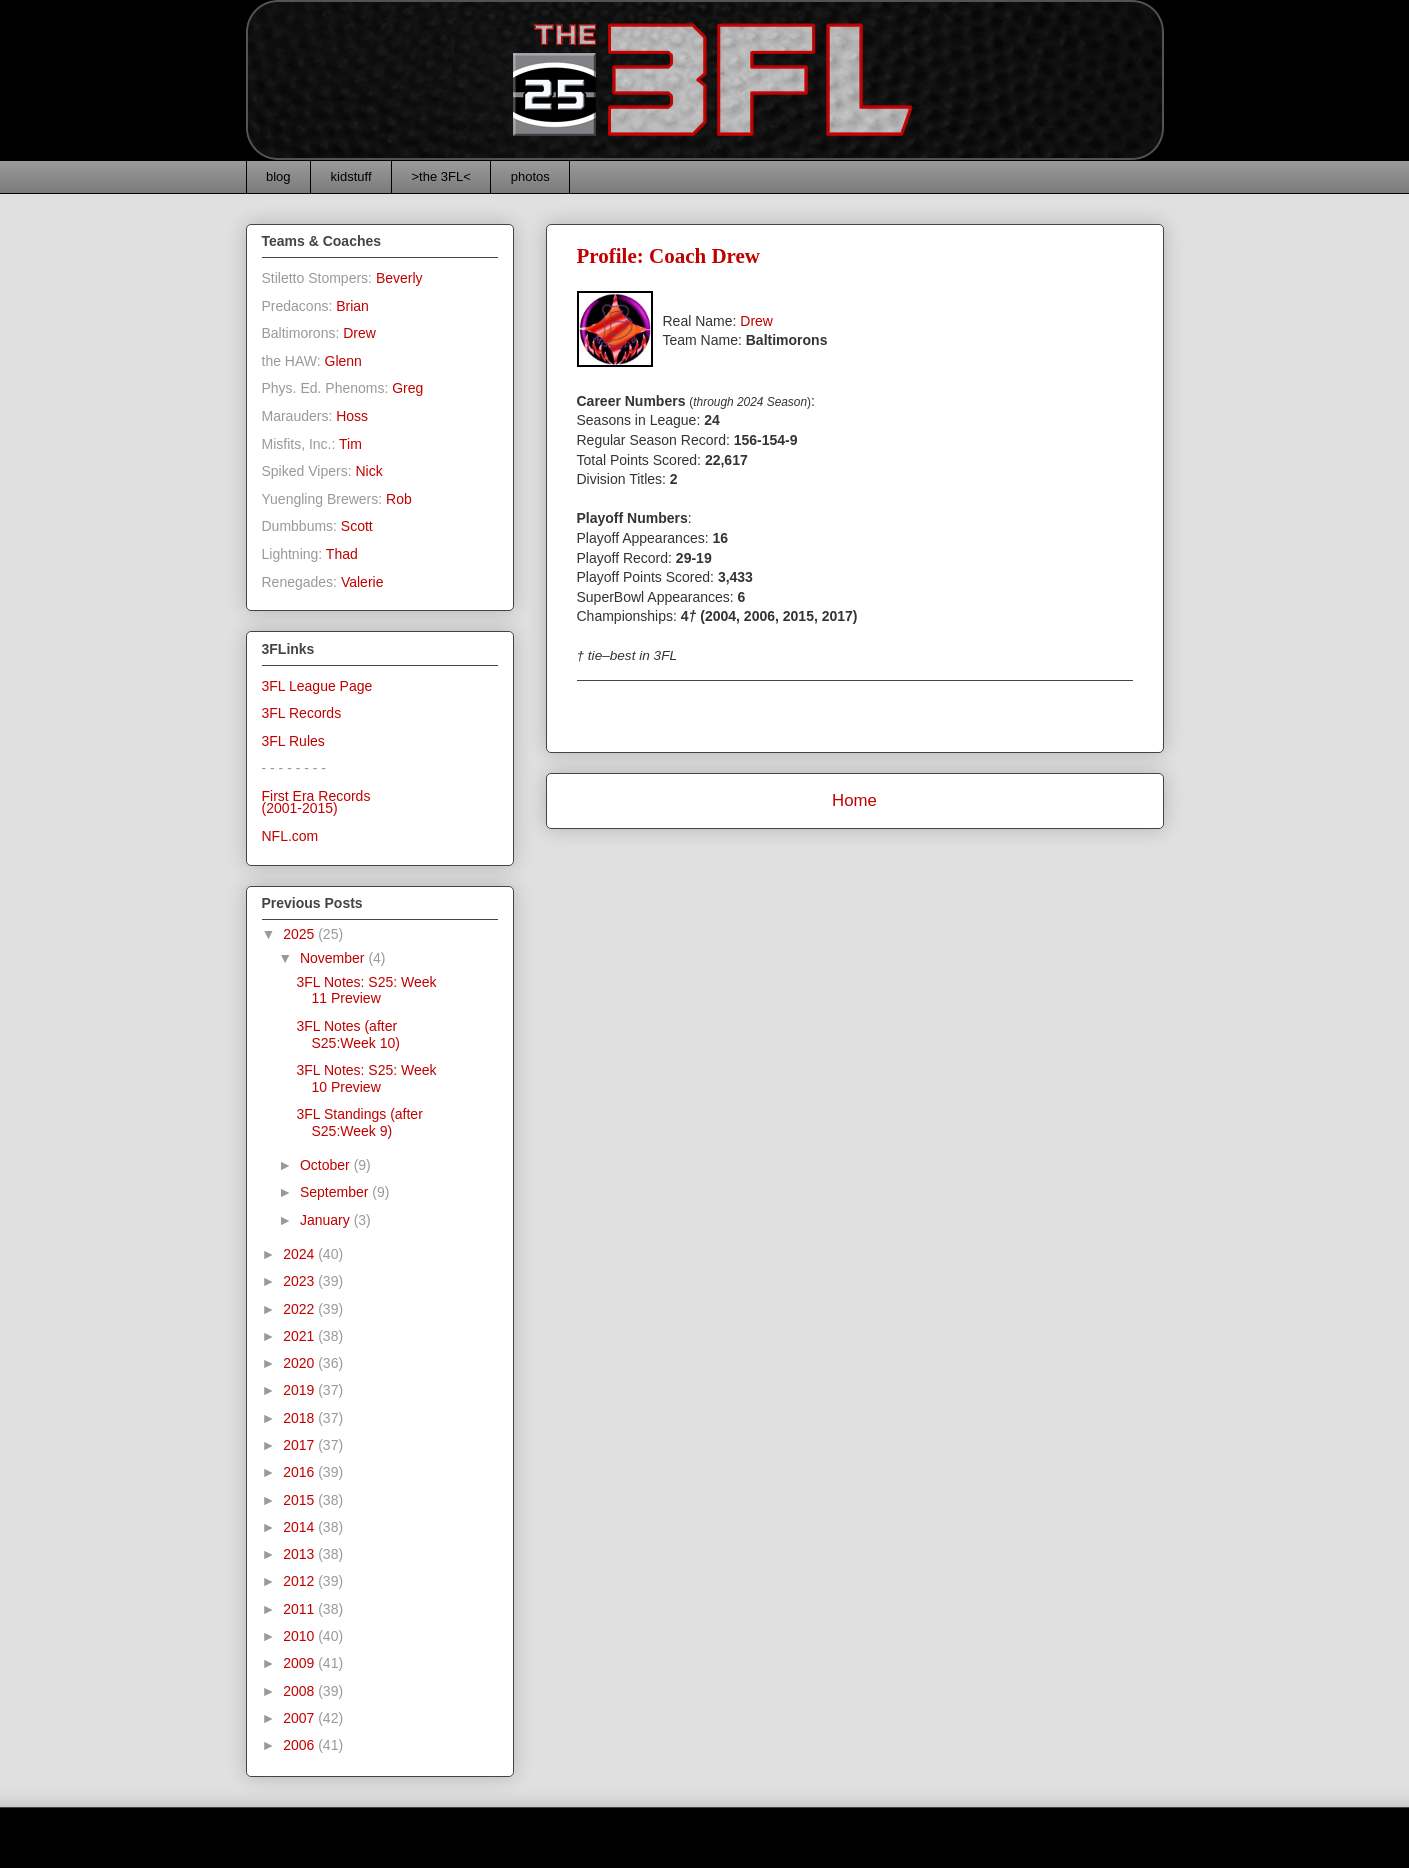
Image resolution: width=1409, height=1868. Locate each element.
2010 (300, 1636)
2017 (300, 1445)
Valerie (362, 582)
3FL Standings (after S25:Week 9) (359, 1122)
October (327, 1165)
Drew (756, 321)
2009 (300, 1663)
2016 (300, 1472)
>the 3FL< (441, 176)
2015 (300, 1500)
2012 (300, 1581)
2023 (300, 1281)
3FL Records (302, 713)
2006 (300, 1745)
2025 (300, 934)
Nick (368, 471)
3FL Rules (293, 741)
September (336, 1192)
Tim (350, 444)
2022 (300, 1309)
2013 (300, 1554)
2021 (300, 1336)
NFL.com (290, 836)
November (334, 958)
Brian (352, 306)
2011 (300, 1609)
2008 (300, 1691)
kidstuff (351, 176)
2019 (300, 1390)
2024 (300, 1254)
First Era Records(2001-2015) (316, 802)
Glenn (343, 361)
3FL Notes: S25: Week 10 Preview (366, 1078)
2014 (300, 1527)
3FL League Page (317, 686)
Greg (407, 388)
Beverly (399, 278)
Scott (357, 526)
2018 (300, 1418)
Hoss (352, 416)
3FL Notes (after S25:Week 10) (347, 1034)
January (327, 1220)
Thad (342, 554)
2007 (300, 1718)
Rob (399, 499)
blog (278, 176)
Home (854, 800)
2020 (300, 1363)
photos (530, 176)
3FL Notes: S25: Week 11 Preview (366, 990)
